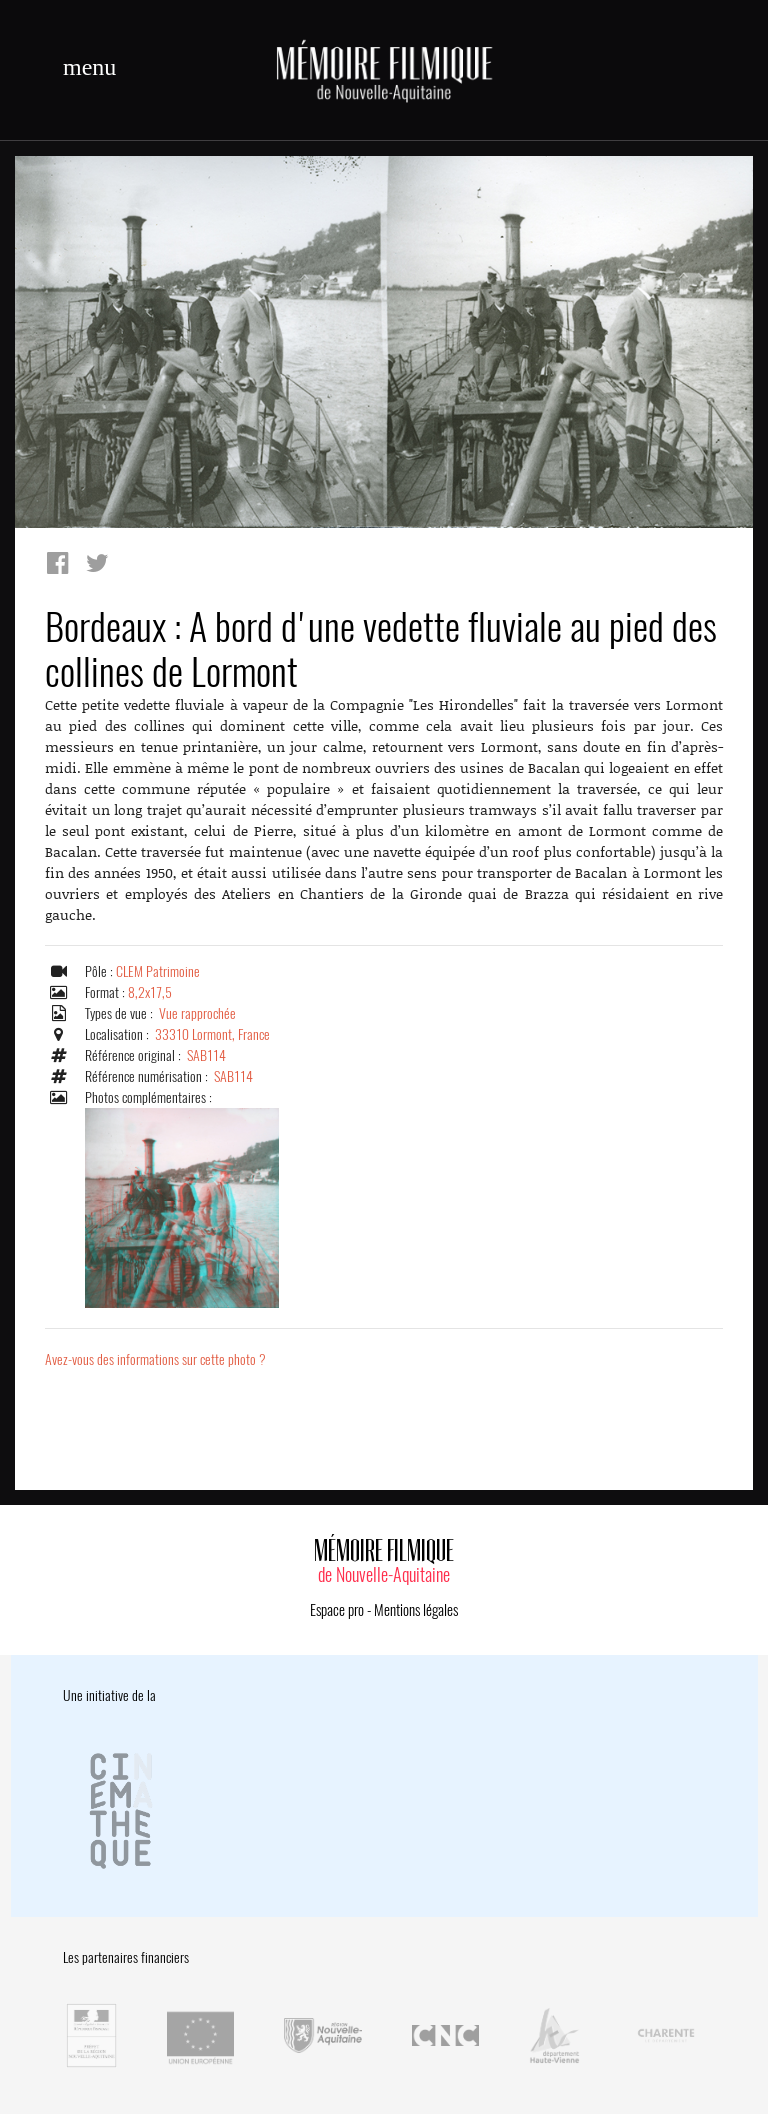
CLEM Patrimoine (158, 971)
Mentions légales (416, 1610)
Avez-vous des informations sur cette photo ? (155, 1359)
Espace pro (337, 1610)
